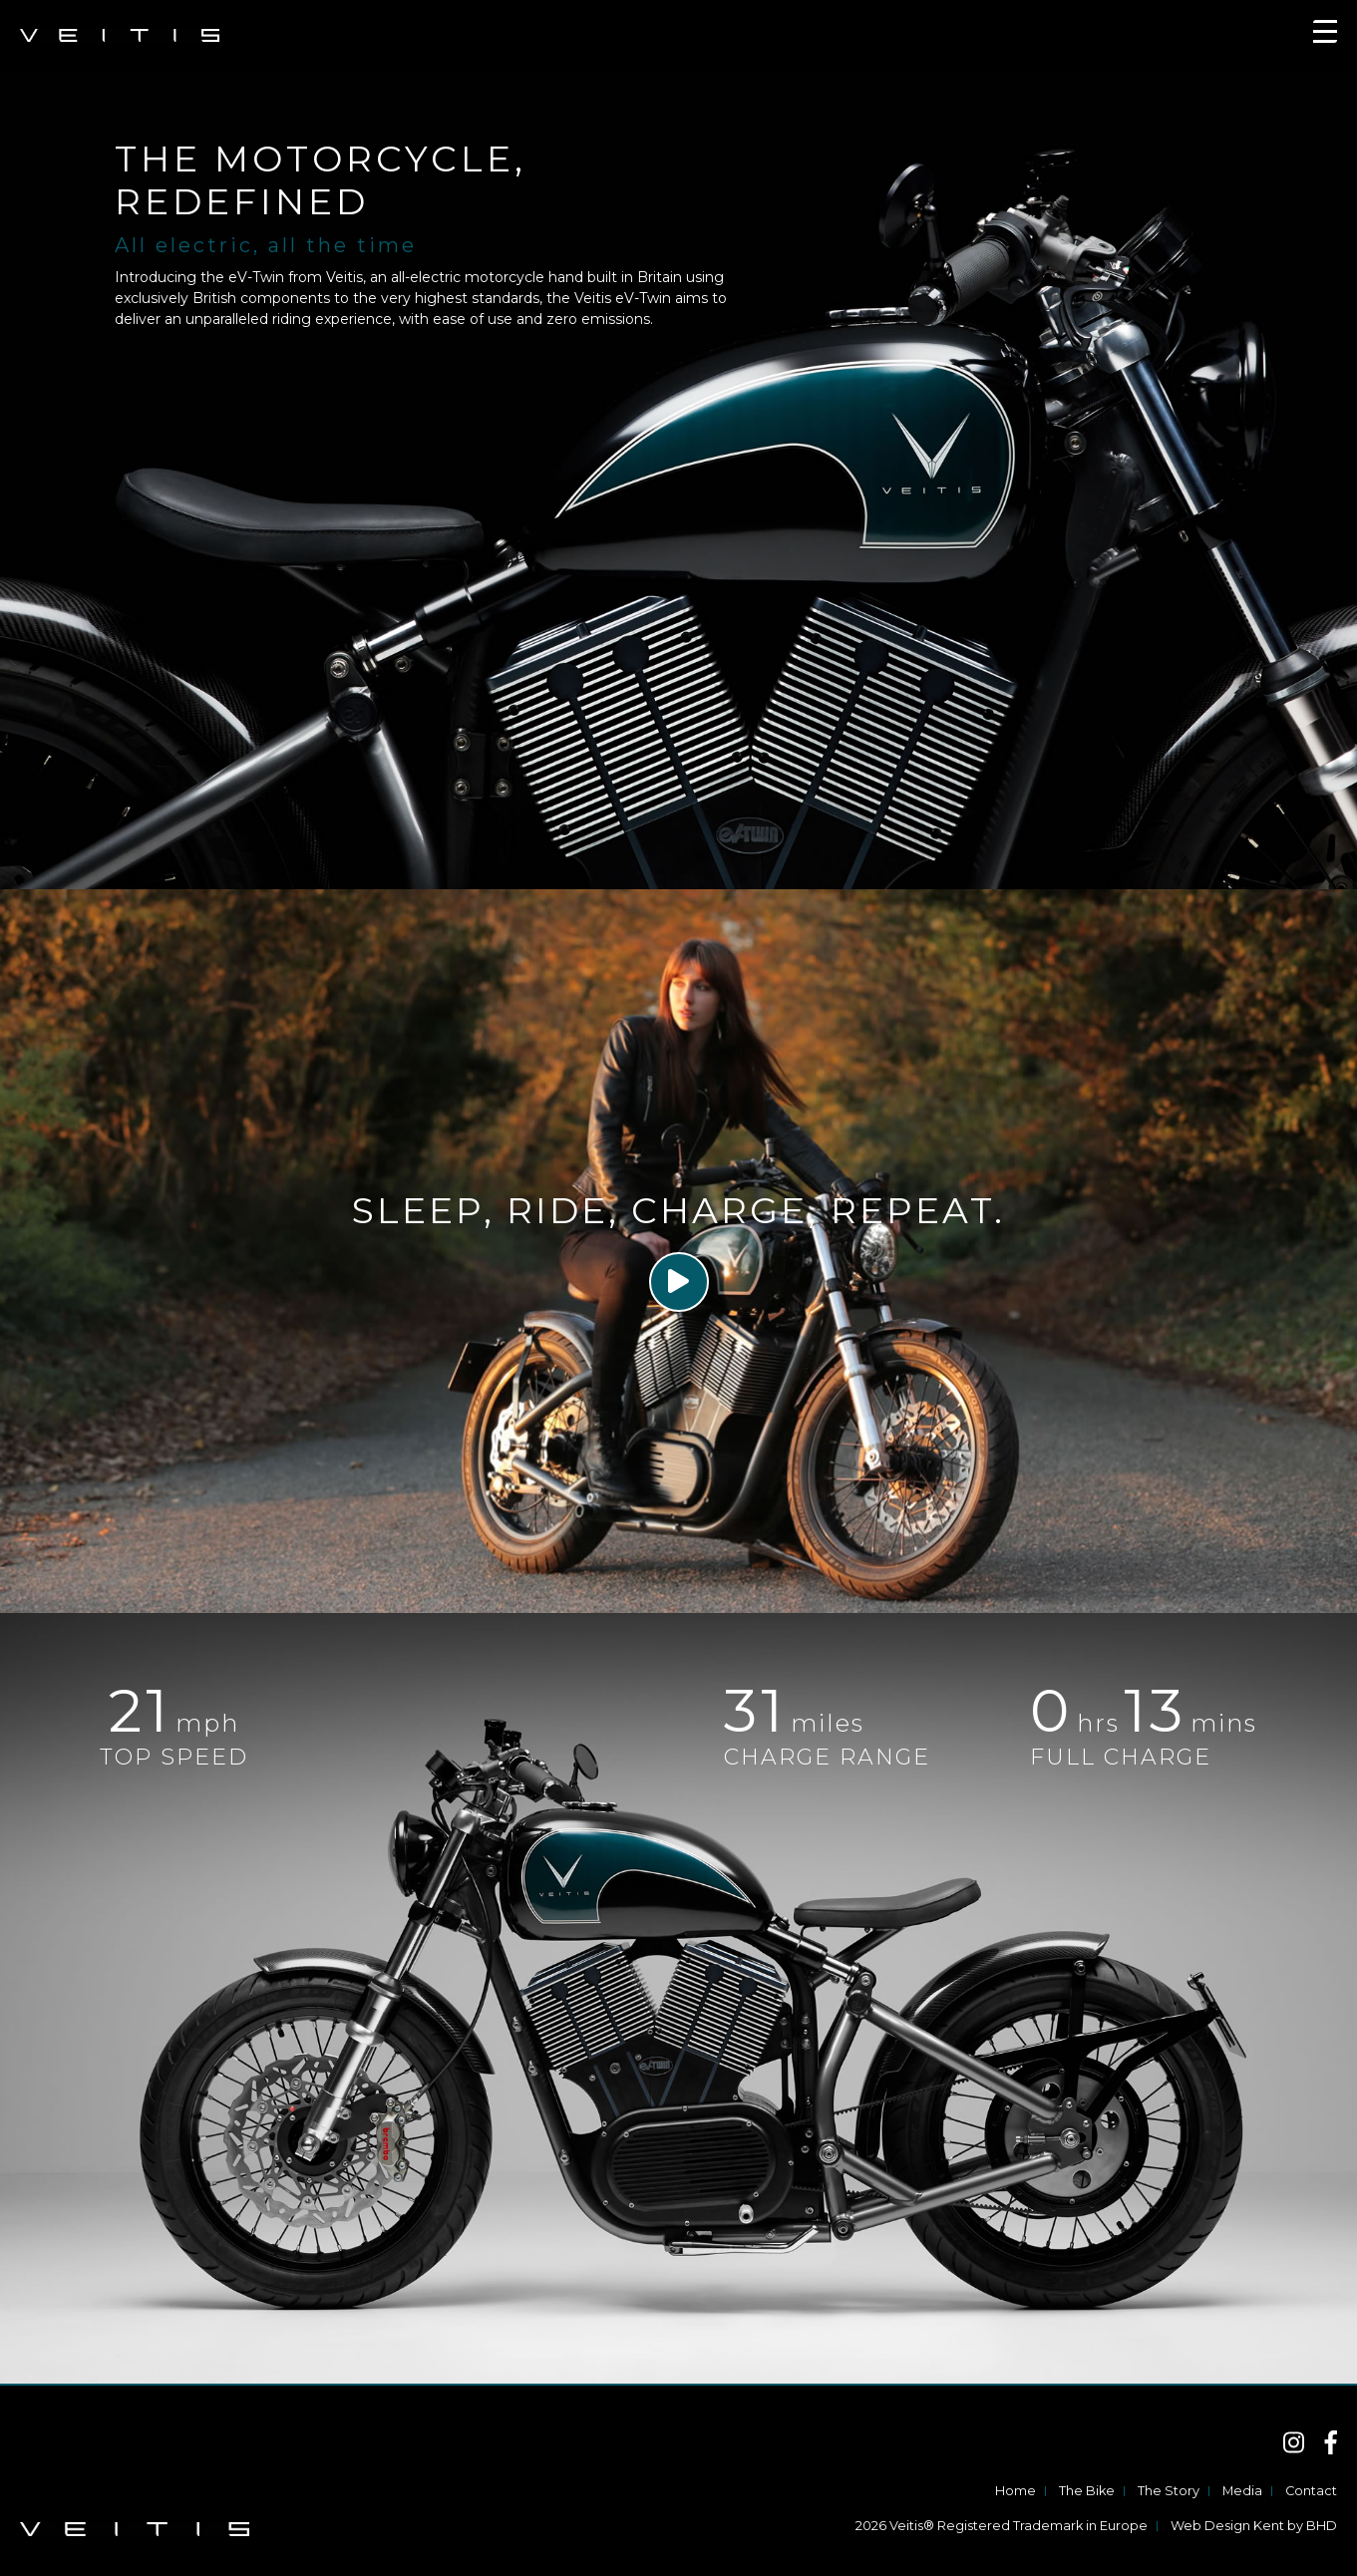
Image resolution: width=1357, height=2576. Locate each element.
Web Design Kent (1227, 2525)
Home (1015, 2490)
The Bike (1087, 2490)
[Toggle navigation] (1325, 35)
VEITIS (119, 35)
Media (1242, 2490)
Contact (1311, 2490)
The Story (1168, 2490)
